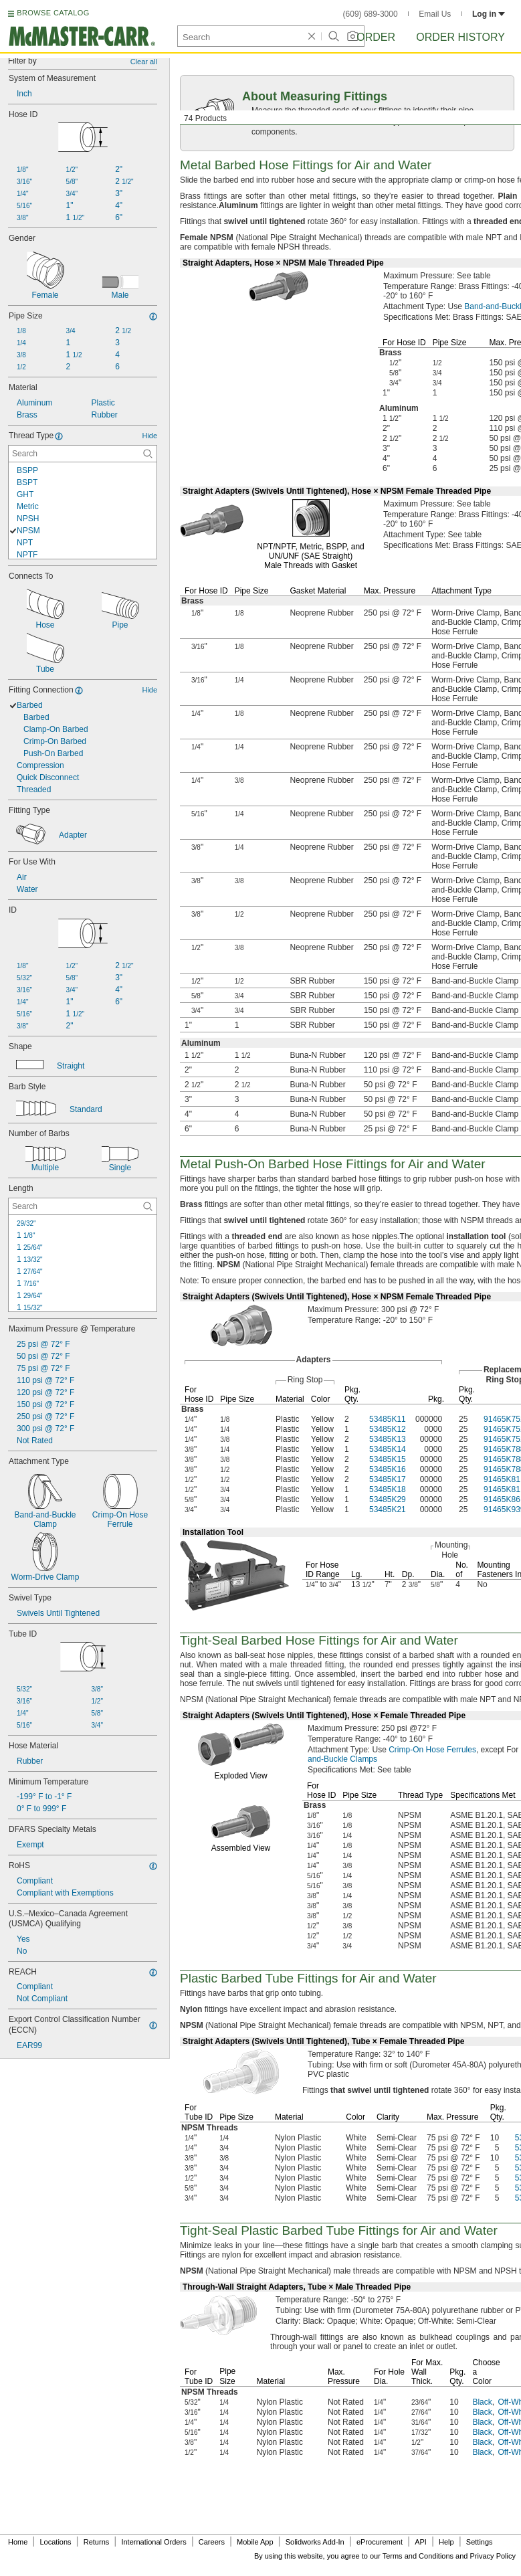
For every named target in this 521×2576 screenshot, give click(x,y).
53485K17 (387, 1479)
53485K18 (387, 1489)
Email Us (435, 14)
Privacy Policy (493, 2556)
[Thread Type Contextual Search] (82, 453)
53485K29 (387, 1499)
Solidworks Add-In (315, 2542)
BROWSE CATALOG (53, 13)
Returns (97, 2542)
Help (446, 2542)
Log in (488, 14)
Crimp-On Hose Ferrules (432, 1749)
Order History (460, 37)
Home (17, 2542)
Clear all (143, 62)
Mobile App (255, 2542)
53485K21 (387, 1509)
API (421, 2542)
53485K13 (387, 1439)
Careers (212, 2542)
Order (375, 37)
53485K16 (387, 1469)
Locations (56, 2542)
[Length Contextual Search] (82, 1206)
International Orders (153, 2542)
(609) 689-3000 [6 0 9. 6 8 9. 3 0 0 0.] (370, 14)
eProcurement (379, 2542)
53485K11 (387, 1419)
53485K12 (387, 1429)
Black (482, 2402)
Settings (479, 2542)
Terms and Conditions (418, 2556)
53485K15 (387, 1459)
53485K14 (387, 1449)
